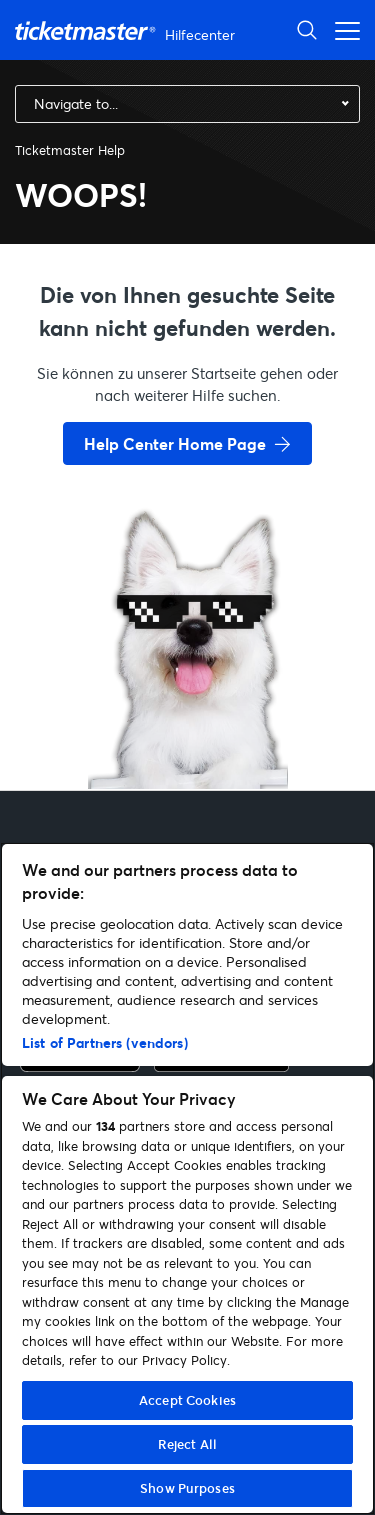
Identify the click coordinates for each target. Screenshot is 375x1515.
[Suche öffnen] (307, 29)
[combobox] (187, 104)
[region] (187, 1178)
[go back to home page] (188, 718)
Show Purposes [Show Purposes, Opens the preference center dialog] (187, 1488)
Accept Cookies (187, 1400)
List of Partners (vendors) (105, 1042)
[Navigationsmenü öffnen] (342, 29)
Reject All (187, 1444)
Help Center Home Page (175, 443)
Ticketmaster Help (70, 150)
